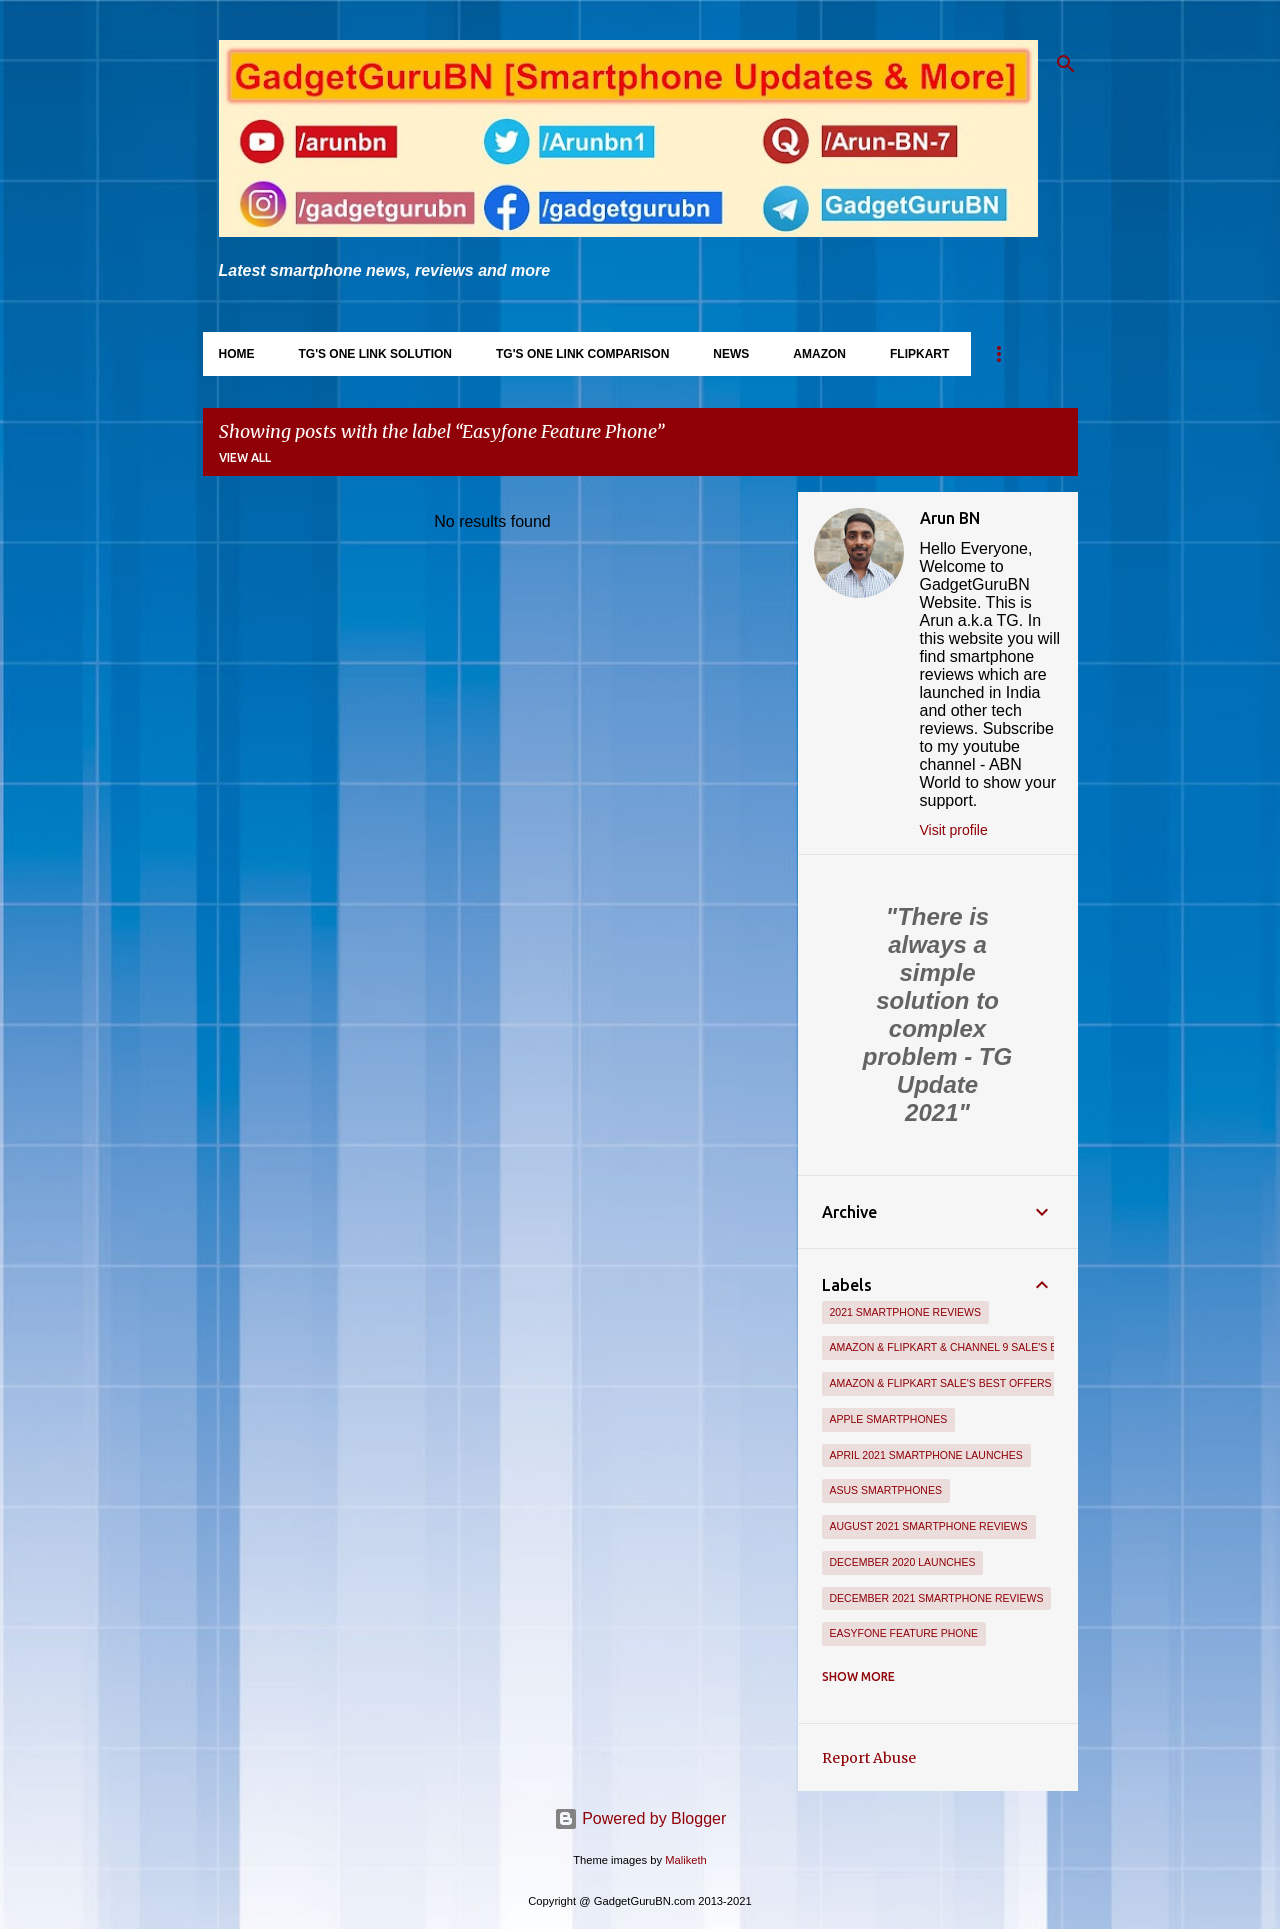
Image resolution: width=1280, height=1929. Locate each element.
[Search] (1066, 64)
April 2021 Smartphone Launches (926, 1455)
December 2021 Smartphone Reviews (937, 1598)
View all (245, 457)
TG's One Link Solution (376, 354)
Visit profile (954, 830)
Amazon (819, 354)
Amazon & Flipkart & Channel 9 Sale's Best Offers (976, 1347)
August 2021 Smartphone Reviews (929, 1526)
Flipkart (919, 354)
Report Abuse (869, 1758)
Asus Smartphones (886, 1490)
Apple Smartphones (889, 1419)
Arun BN (950, 518)
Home (237, 354)
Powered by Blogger (640, 1818)
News (731, 354)
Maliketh (686, 1860)
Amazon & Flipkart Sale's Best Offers (941, 1383)
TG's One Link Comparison (582, 354)
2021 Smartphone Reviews (906, 1312)
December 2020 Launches (903, 1562)
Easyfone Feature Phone (904, 1633)
